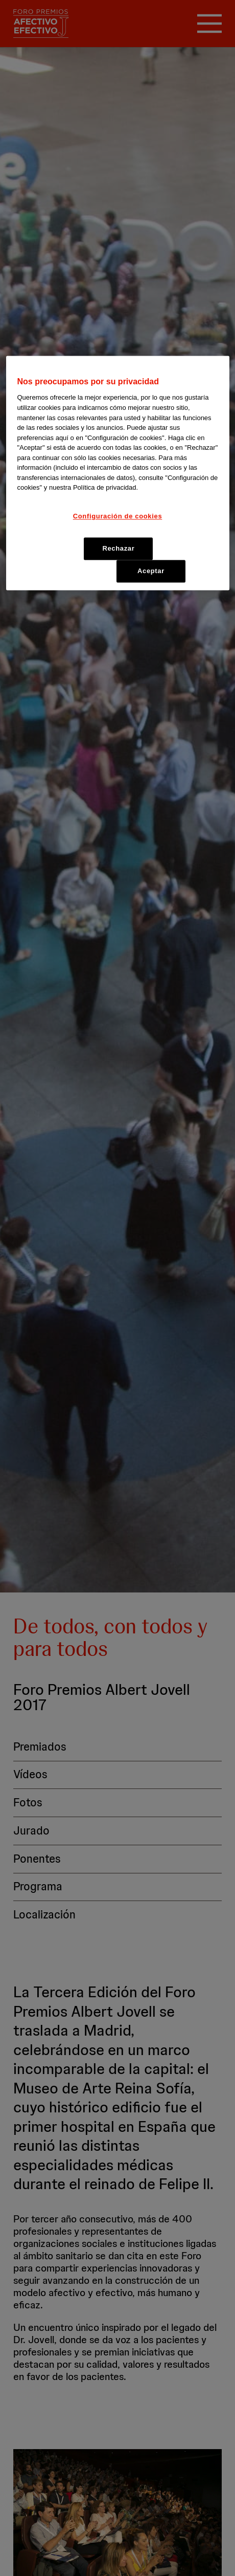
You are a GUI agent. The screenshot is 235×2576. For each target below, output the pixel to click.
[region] (117, 473)
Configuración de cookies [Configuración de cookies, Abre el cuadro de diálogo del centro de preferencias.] (117, 516)
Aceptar (151, 571)
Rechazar (118, 548)
